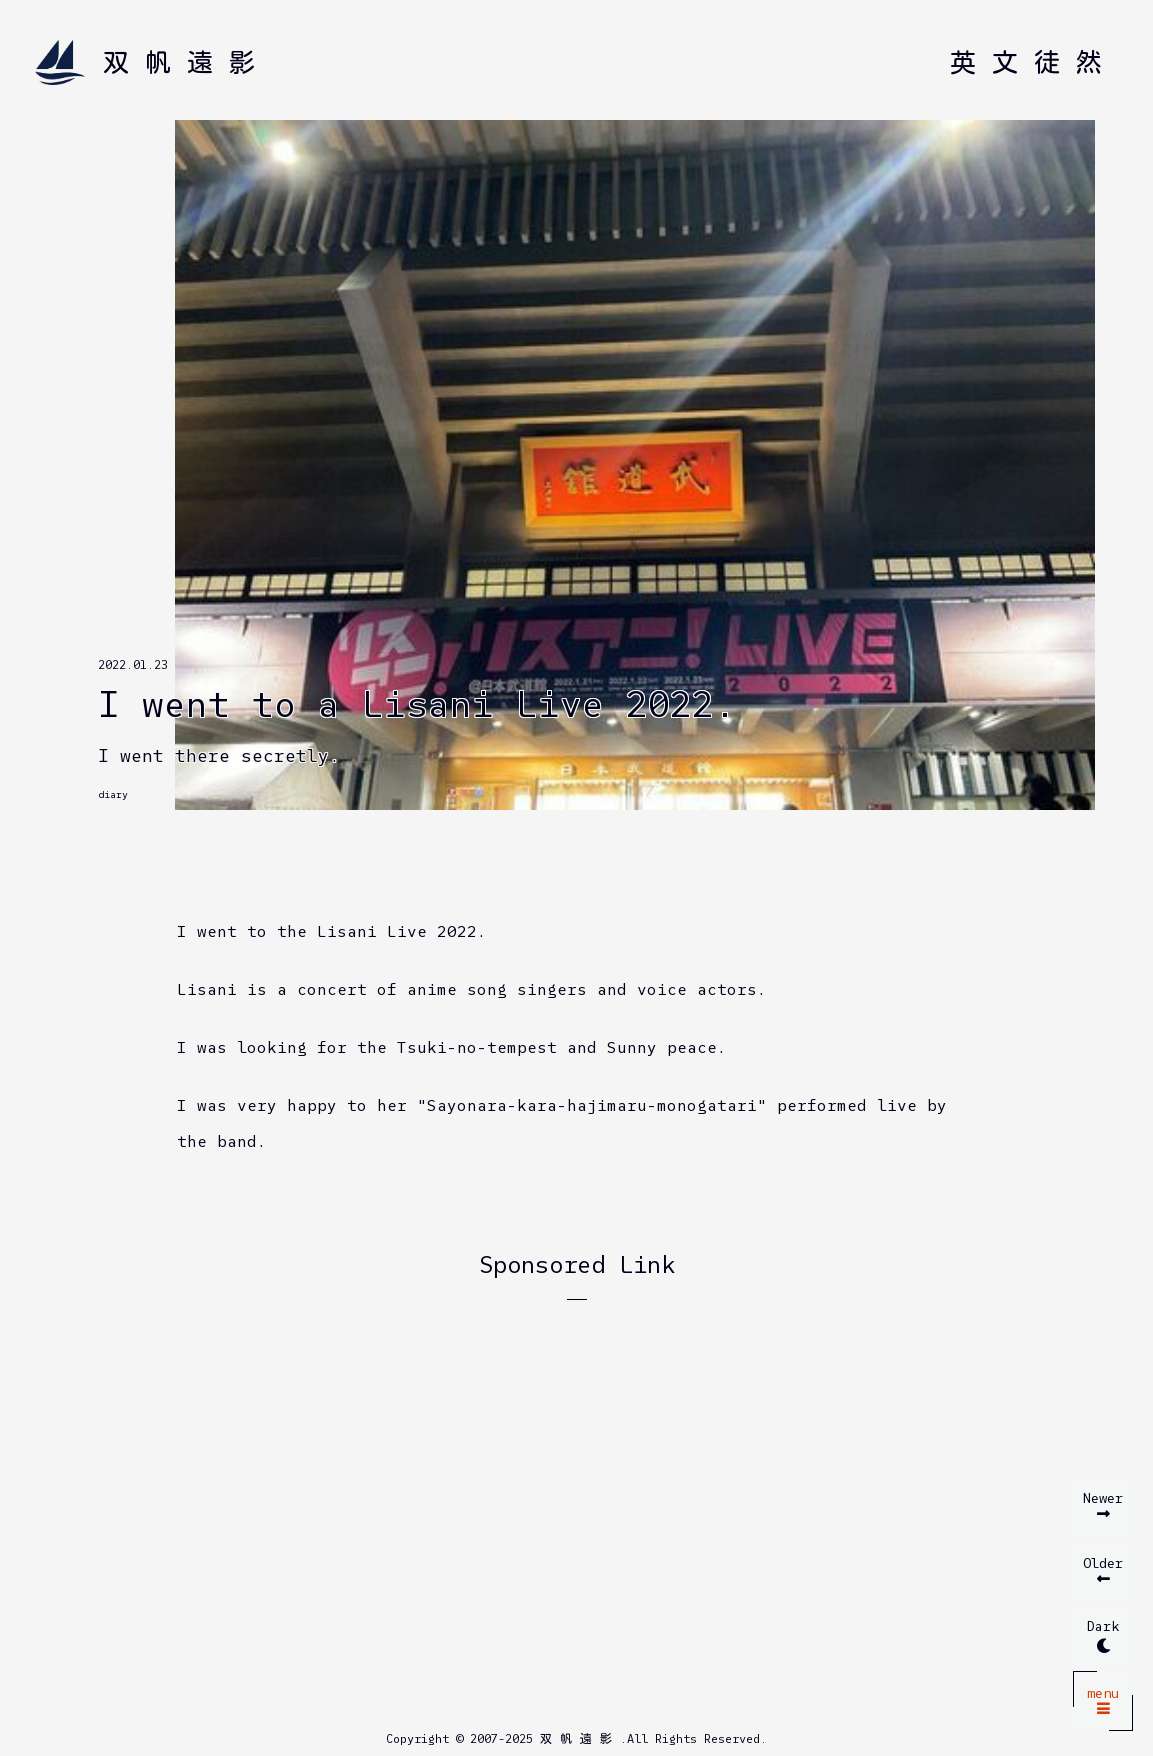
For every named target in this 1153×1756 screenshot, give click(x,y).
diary (113, 794)
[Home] (153, 62)
